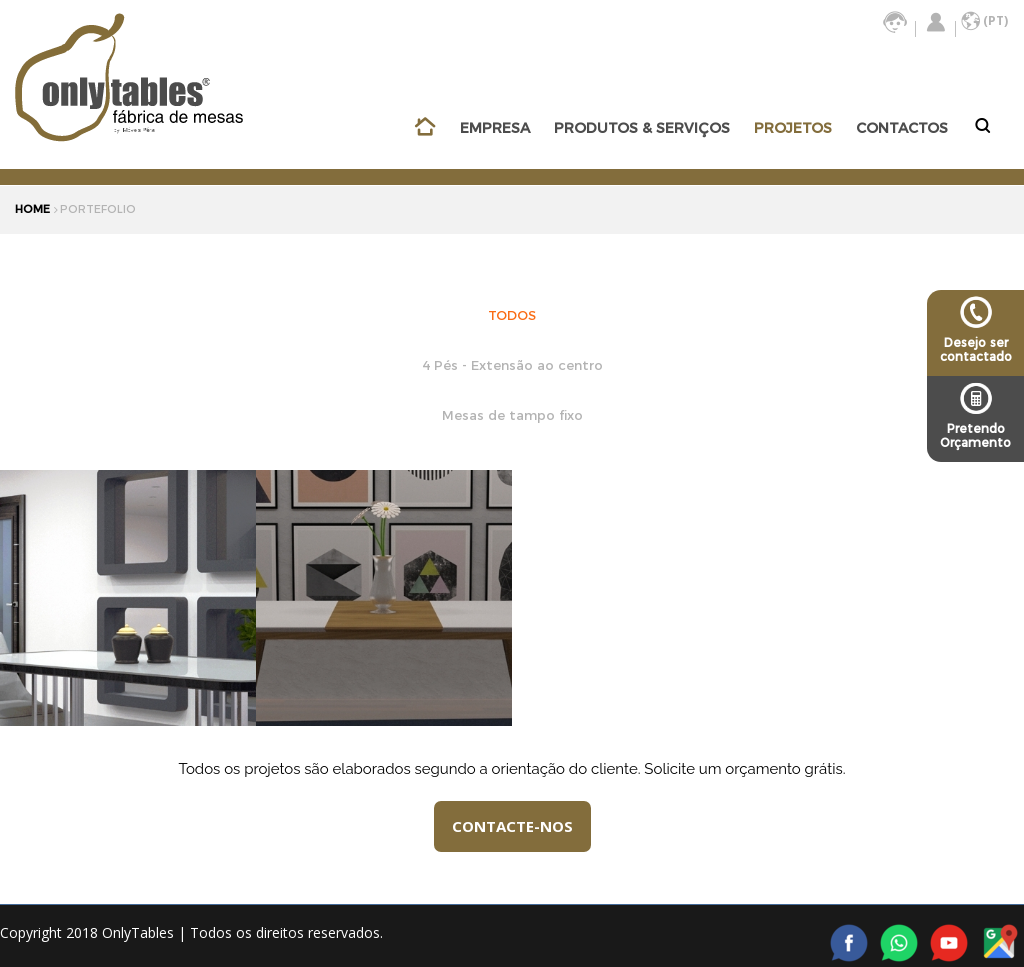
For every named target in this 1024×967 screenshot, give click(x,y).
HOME (32, 209)
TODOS (512, 314)
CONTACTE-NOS (512, 826)
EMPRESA (495, 128)
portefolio (98, 209)
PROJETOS (793, 128)
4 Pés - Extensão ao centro (512, 364)
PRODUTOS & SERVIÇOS (642, 128)
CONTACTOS (902, 128)
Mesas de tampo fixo (512, 414)
